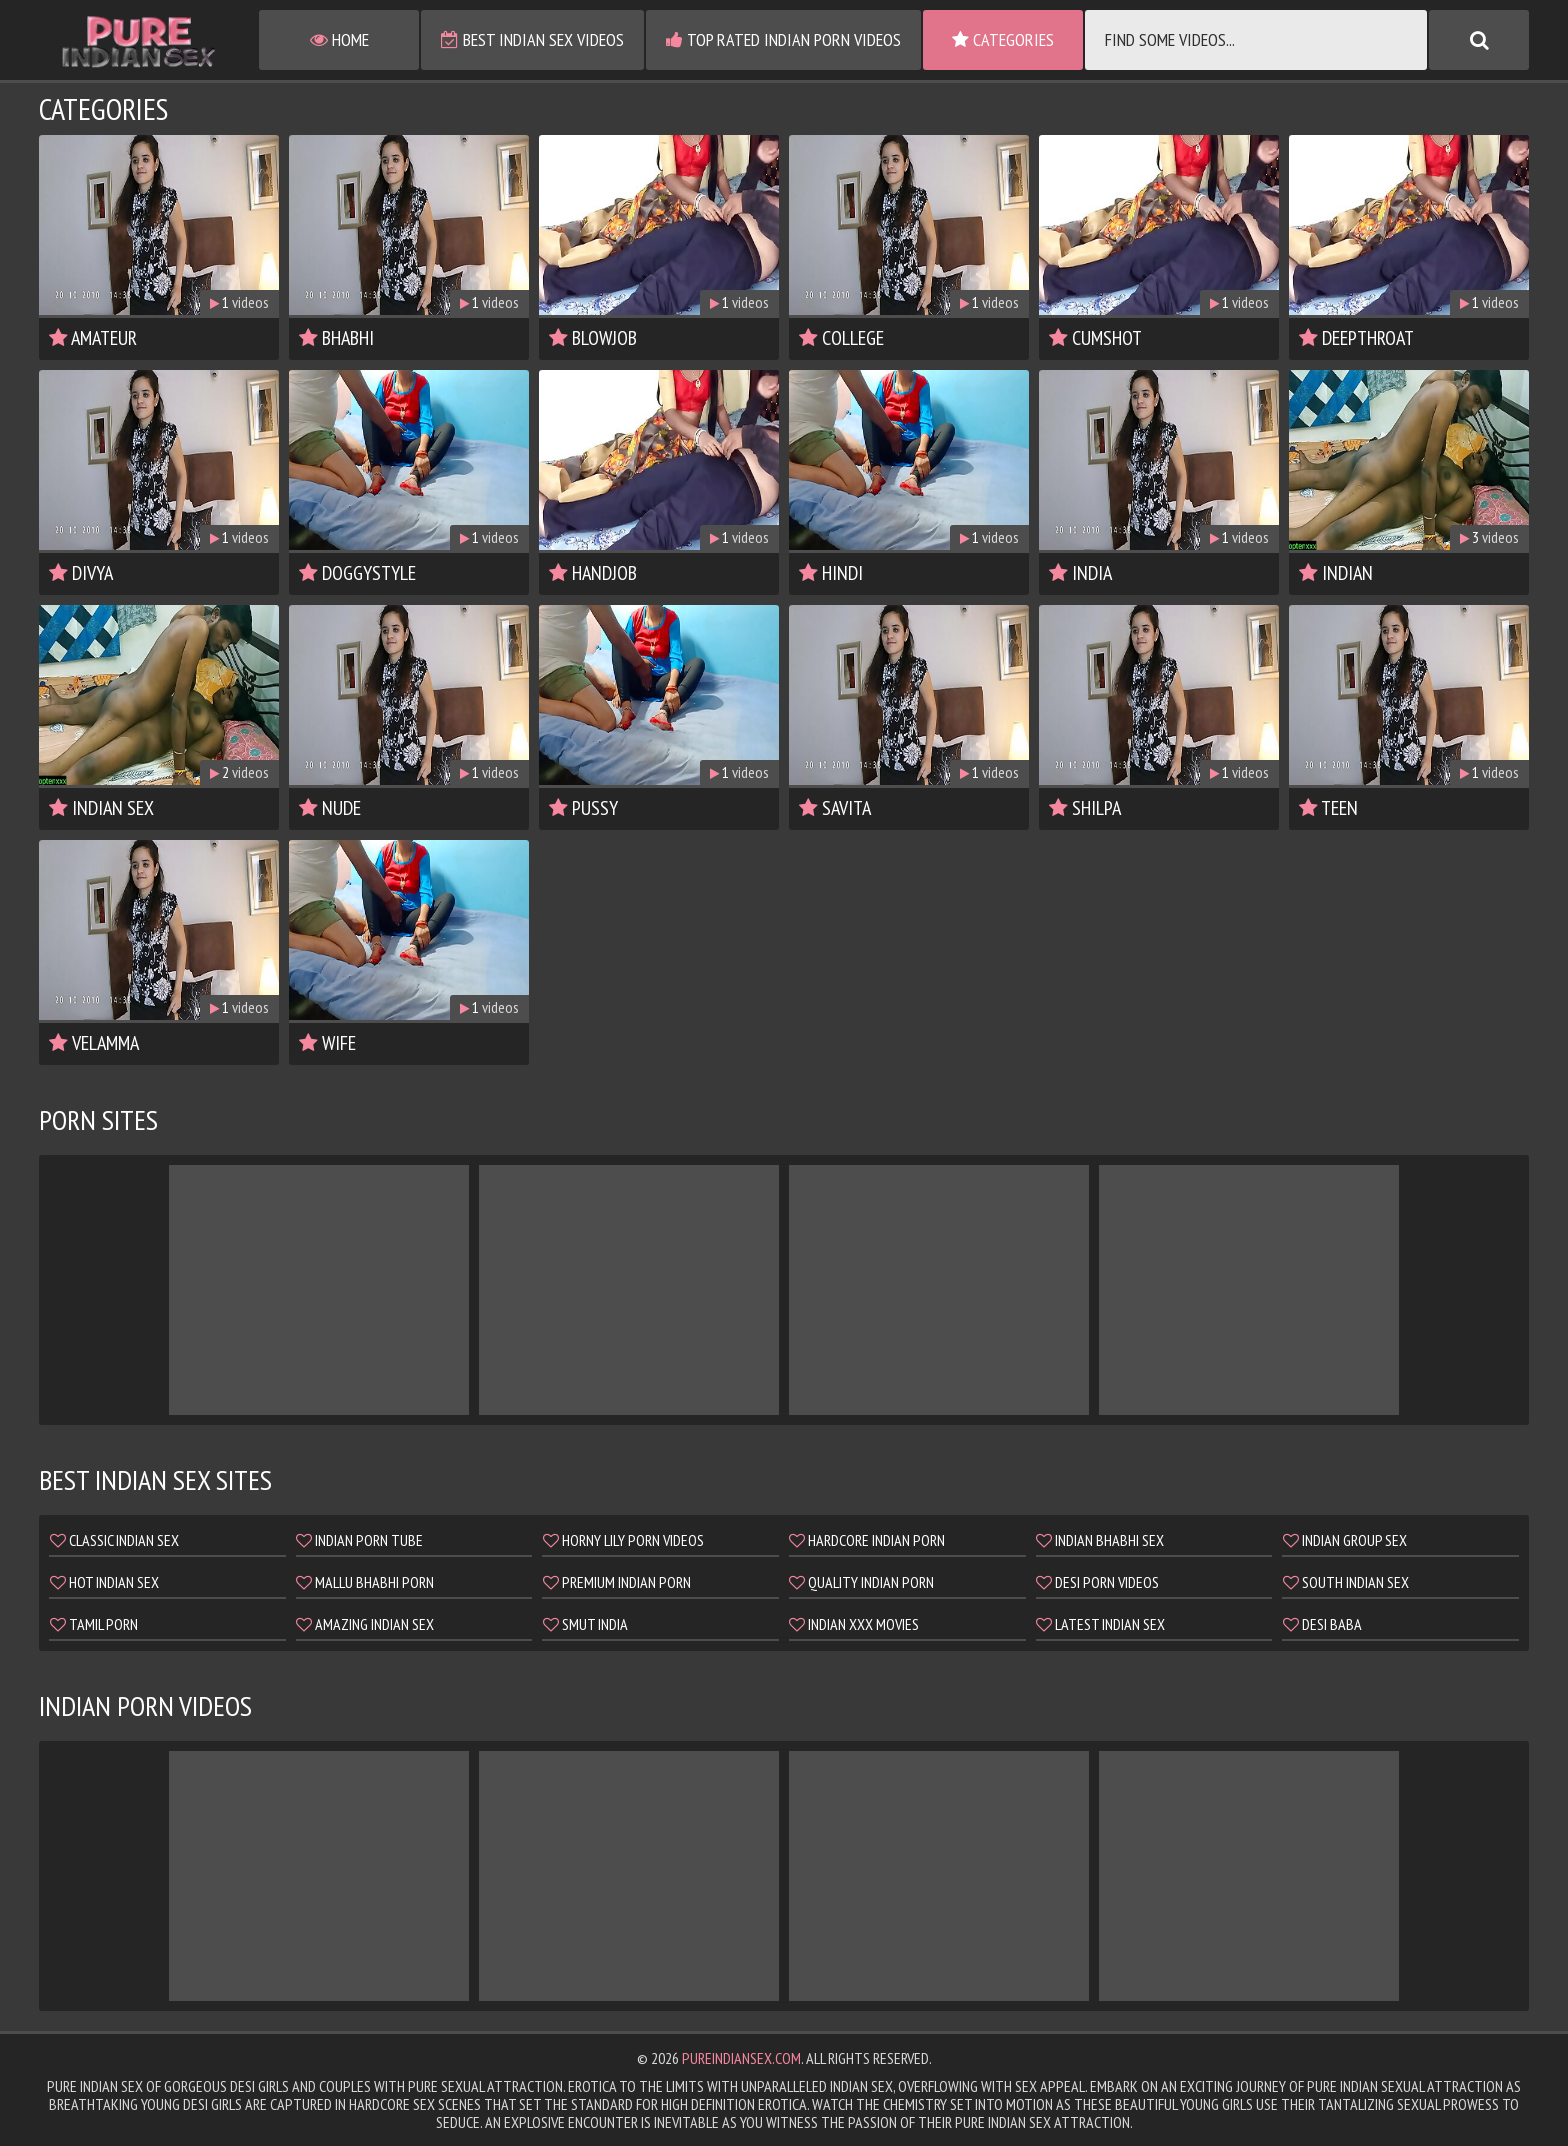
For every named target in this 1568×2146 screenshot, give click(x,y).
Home (339, 39)
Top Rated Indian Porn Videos (783, 39)
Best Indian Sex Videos (532, 39)
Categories (1003, 39)
